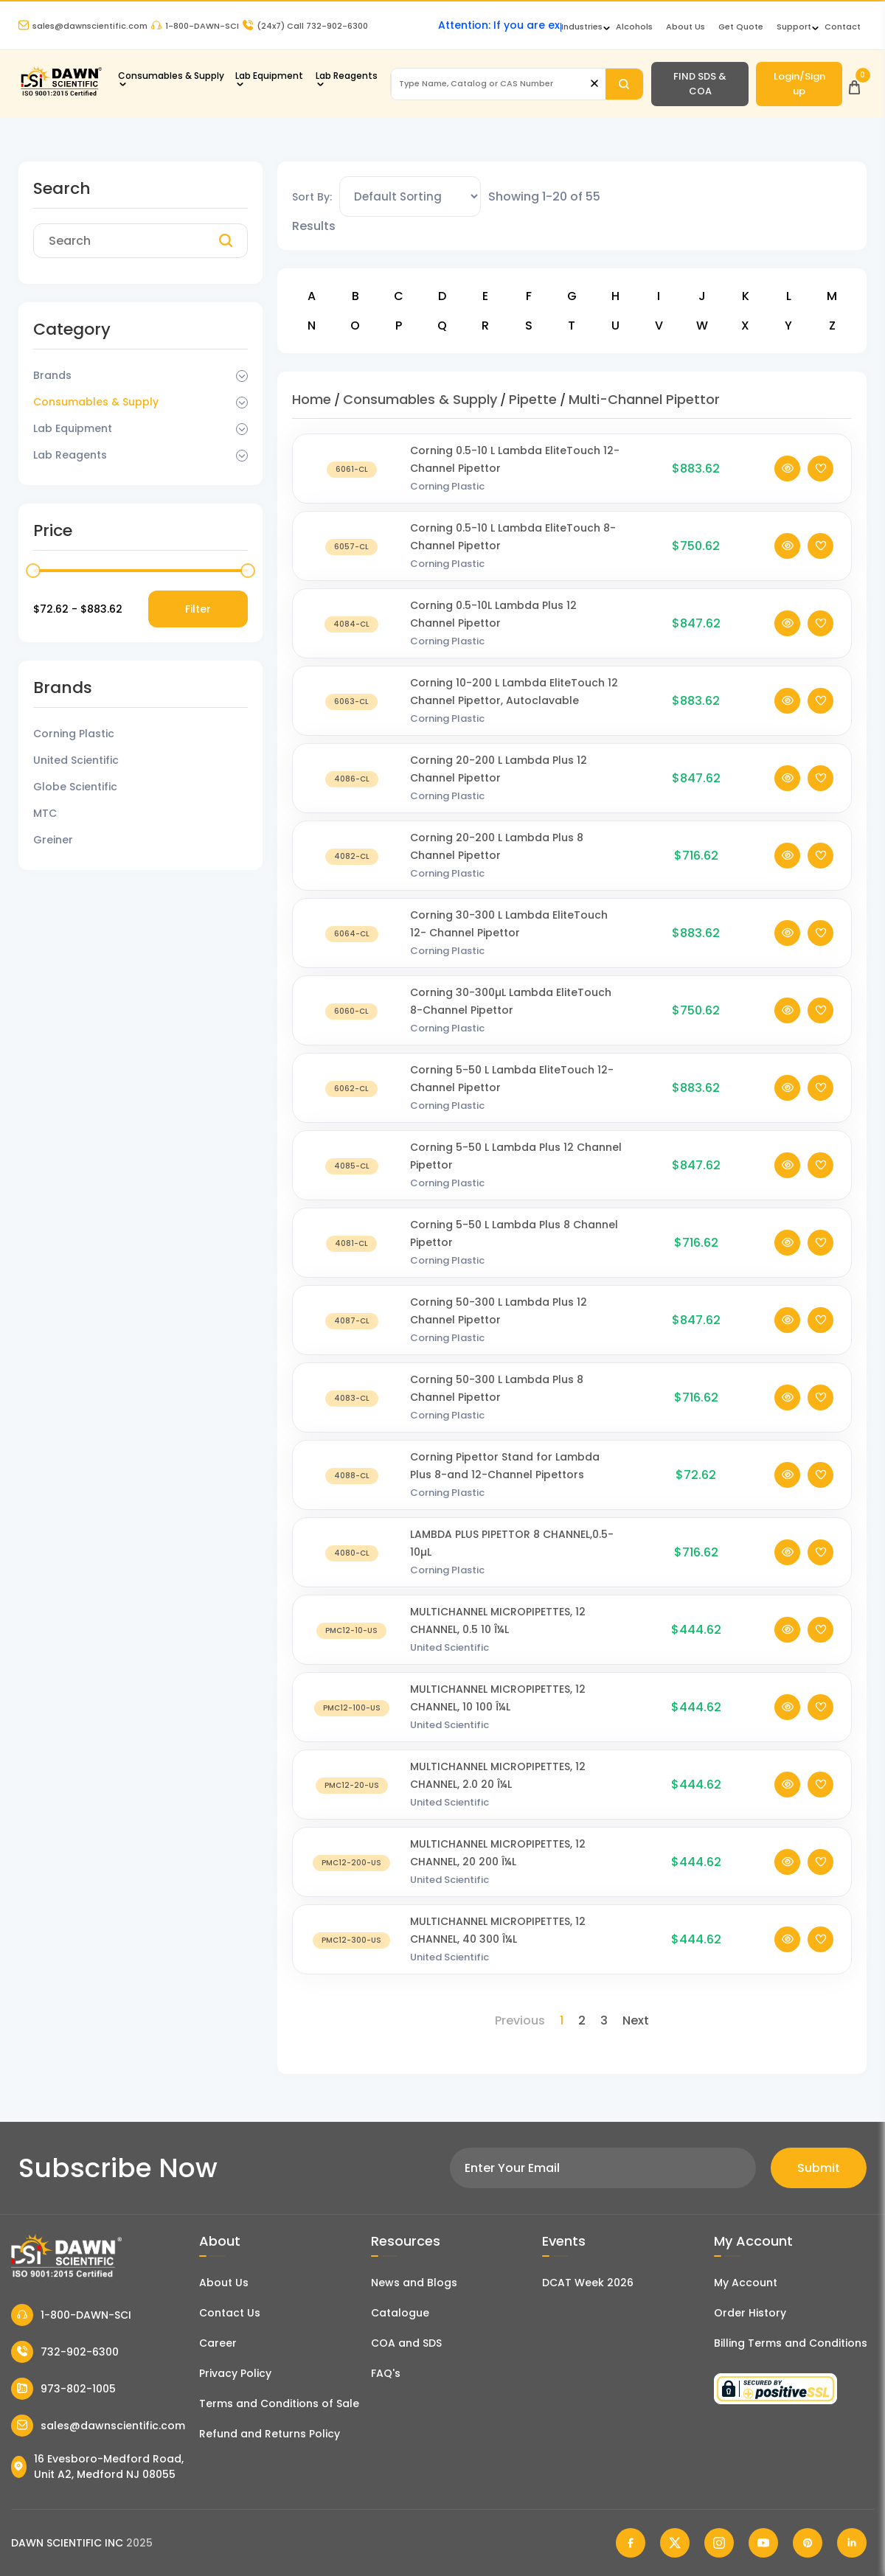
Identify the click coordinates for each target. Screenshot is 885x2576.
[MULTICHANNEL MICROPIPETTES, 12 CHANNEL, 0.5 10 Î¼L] (351, 1632)
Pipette (533, 399)
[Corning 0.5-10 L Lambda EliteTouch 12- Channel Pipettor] (351, 471)
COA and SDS (406, 2343)
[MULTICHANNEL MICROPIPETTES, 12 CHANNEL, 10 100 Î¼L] (351, 1710)
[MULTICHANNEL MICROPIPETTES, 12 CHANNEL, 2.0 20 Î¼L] (351, 1787)
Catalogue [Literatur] (400, 2312)
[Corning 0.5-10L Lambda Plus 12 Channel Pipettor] (351, 626)
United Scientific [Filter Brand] (76, 760)
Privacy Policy (235, 2373)
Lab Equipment (269, 75)
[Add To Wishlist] (820, 471)
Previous (520, 2020)
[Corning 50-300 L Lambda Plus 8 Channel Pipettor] (351, 1400)
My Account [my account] (745, 2282)
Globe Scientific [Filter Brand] (75, 786)
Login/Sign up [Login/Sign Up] (799, 83)
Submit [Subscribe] (818, 2167)
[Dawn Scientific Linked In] (852, 2543)
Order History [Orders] (750, 2312)
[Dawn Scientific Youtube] (763, 2543)
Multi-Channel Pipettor (644, 399)
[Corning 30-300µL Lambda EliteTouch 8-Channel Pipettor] (351, 1013)
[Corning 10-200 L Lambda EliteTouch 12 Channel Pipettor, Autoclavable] (351, 704)
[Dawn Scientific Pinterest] (807, 2543)
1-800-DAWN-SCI (195, 26)
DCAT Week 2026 (588, 2282)
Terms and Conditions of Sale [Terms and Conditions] (279, 2403)
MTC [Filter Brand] (45, 813)
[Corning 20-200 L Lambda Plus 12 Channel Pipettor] (351, 781)
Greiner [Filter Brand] (53, 839)
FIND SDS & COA (699, 83)
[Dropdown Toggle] (242, 376)
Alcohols (634, 26)
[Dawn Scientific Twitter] (675, 2543)
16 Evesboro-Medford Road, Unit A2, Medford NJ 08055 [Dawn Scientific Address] (97, 2466)
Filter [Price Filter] (198, 609)
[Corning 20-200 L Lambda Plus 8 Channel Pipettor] (351, 858)
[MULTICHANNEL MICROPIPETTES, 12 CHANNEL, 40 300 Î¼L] (351, 1942)
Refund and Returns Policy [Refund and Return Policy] (269, 2433)
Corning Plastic (447, 489)
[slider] (33, 570)
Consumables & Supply (171, 75)
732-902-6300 (65, 2352)
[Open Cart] (854, 83)
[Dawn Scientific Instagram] (719, 2543)
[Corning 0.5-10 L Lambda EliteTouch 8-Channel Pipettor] (351, 549)
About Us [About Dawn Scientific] (685, 26)
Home (311, 399)
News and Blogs (414, 2282)
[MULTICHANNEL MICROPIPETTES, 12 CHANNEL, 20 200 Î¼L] (351, 1865)
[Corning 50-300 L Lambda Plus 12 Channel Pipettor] (351, 1323)
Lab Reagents (347, 75)
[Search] (624, 84)
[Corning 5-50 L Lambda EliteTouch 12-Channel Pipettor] (351, 1091)
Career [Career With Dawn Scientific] (218, 2343)
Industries (582, 26)
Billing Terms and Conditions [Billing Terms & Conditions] (790, 2343)
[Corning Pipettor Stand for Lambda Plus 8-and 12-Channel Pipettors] (351, 1478)
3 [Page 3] (604, 2020)
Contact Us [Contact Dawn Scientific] (229, 2312)
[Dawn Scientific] (60, 94)
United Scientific (449, 1650)
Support (794, 26)
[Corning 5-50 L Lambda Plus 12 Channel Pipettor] (351, 1168)
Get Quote (740, 26)
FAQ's (385, 2373)
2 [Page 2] (582, 2020)
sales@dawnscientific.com (83, 26)
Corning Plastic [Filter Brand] (73, 733)
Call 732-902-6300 (305, 26)
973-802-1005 (63, 2389)
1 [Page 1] (561, 2020)
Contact (843, 26)
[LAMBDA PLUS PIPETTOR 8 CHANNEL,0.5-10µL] (351, 1555)
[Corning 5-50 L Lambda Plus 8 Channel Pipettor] (351, 1245)
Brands (52, 375)
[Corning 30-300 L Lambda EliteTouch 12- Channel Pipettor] (351, 936)
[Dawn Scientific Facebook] (630, 2543)
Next (635, 2020)
